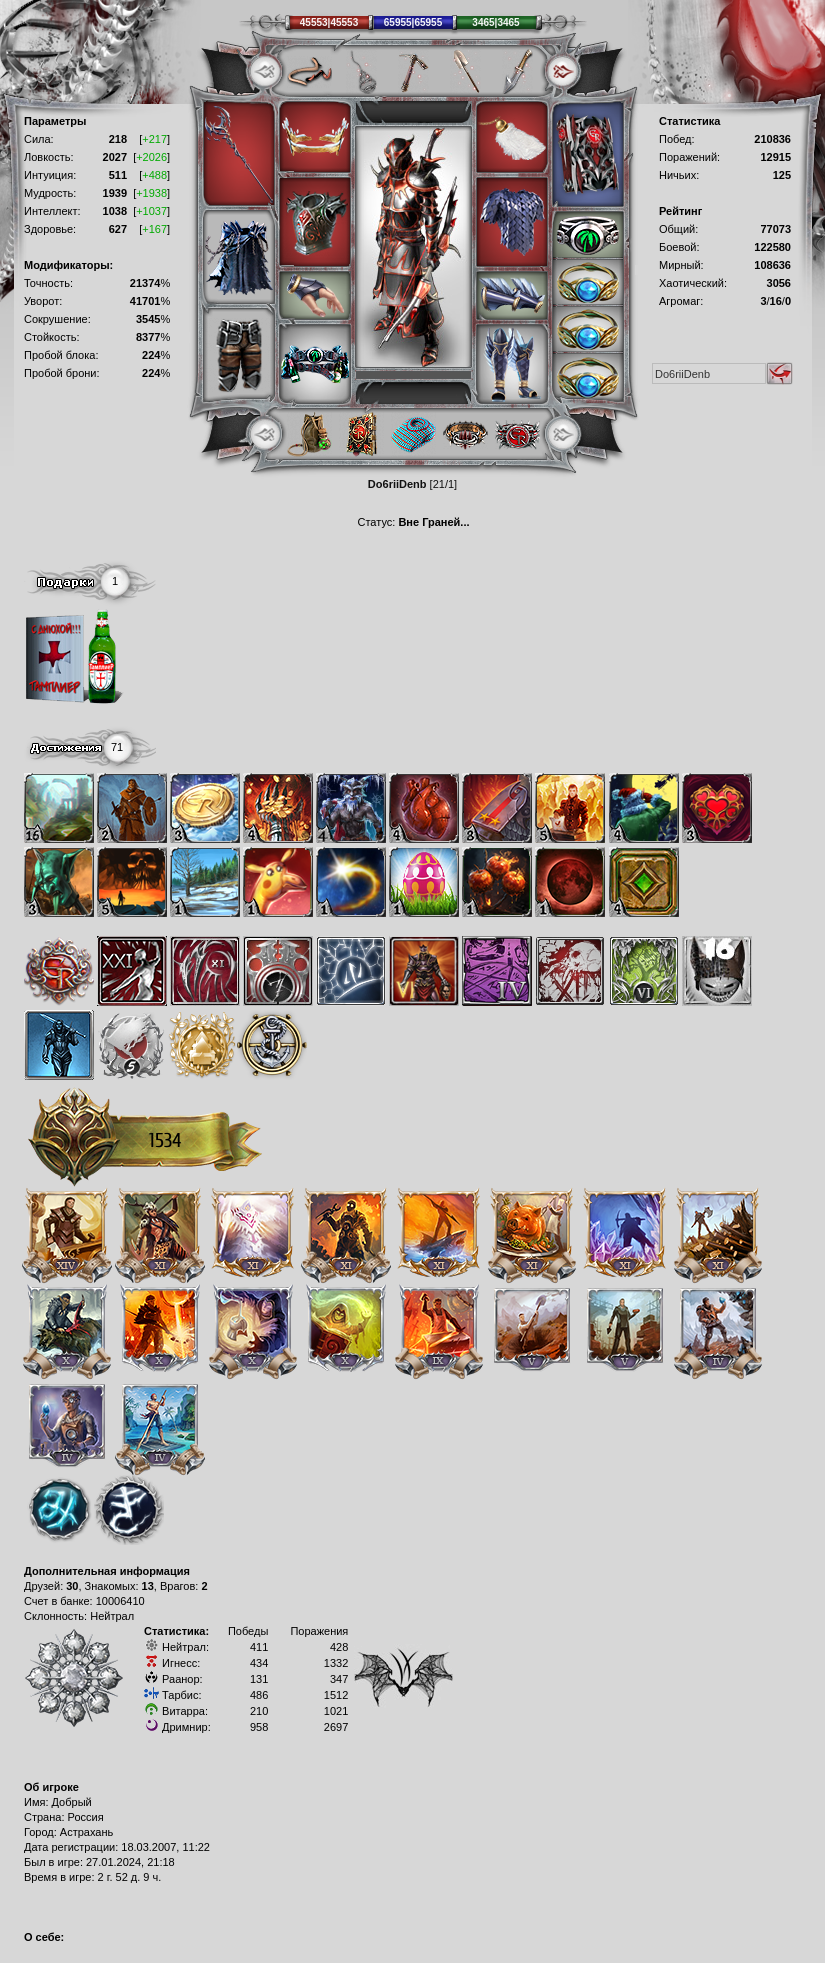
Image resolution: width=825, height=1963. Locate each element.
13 (148, 1586)
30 (72, 1586)
